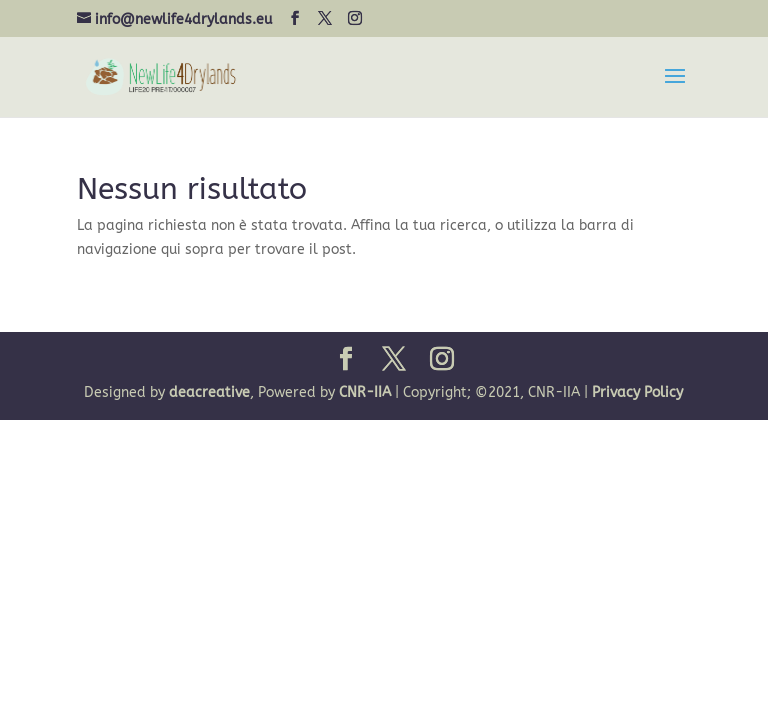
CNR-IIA (365, 392)
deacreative (209, 392)
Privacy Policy (637, 392)
